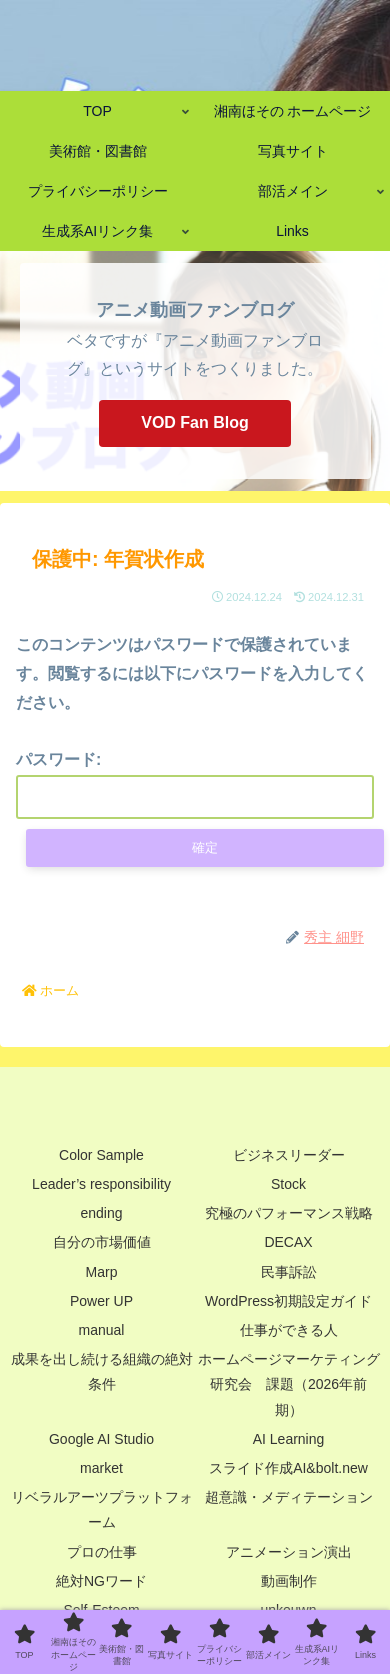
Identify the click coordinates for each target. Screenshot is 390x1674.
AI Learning (289, 1439)
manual (102, 1330)
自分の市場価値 (102, 1242)
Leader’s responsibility (101, 1184)
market (101, 1468)
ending (101, 1213)
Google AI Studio (101, 1439)
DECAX (288, 1242)
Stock (288, 1184)
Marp (102, 1272)
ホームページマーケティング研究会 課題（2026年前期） (289, 1384)
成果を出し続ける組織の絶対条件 (102, 1371)
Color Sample (101, 1155)
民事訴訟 (289, 1272)
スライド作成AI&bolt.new (288, 1468)
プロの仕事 (102, 1552)
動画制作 (289, 1581)
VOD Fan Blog (195, 422)
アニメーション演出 (289, 1552)
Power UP (101, 1301)
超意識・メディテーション (289, 1497)
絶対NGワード (101, 1581)
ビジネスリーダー (289, 1155)
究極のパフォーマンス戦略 (289, 1213)
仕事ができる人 (289, 1330)
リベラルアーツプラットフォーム (102, 1509)
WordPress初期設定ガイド (288, 1301)
